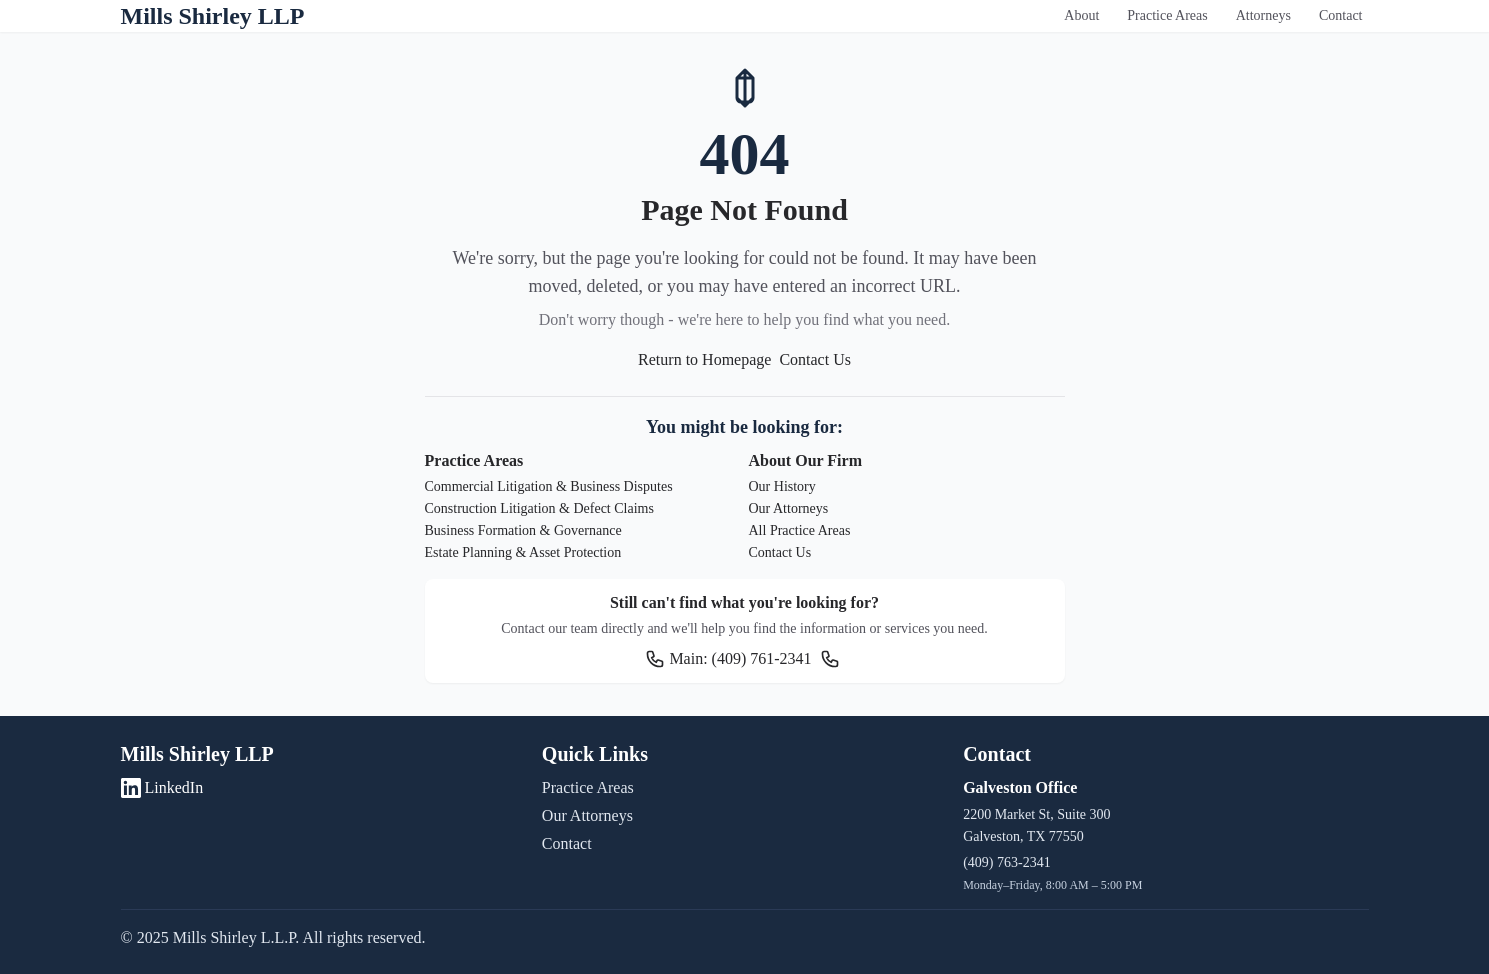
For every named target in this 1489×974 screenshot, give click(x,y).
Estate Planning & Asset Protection (523, 552)
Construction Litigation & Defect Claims (539, 508)
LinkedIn (162, 788)
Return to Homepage (704, 359)
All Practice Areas (800, 530)
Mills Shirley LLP (213, 16)
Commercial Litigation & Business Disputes (549, 486)
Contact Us (815, 359)
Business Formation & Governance (523, 530)
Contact (1341, 15)
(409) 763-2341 (1007, 862)
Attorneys (1263, 15)
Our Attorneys (789, 508)
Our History (782, 486)
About (1081, 15)
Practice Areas (1167, 15)
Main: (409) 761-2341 (728, 659)
